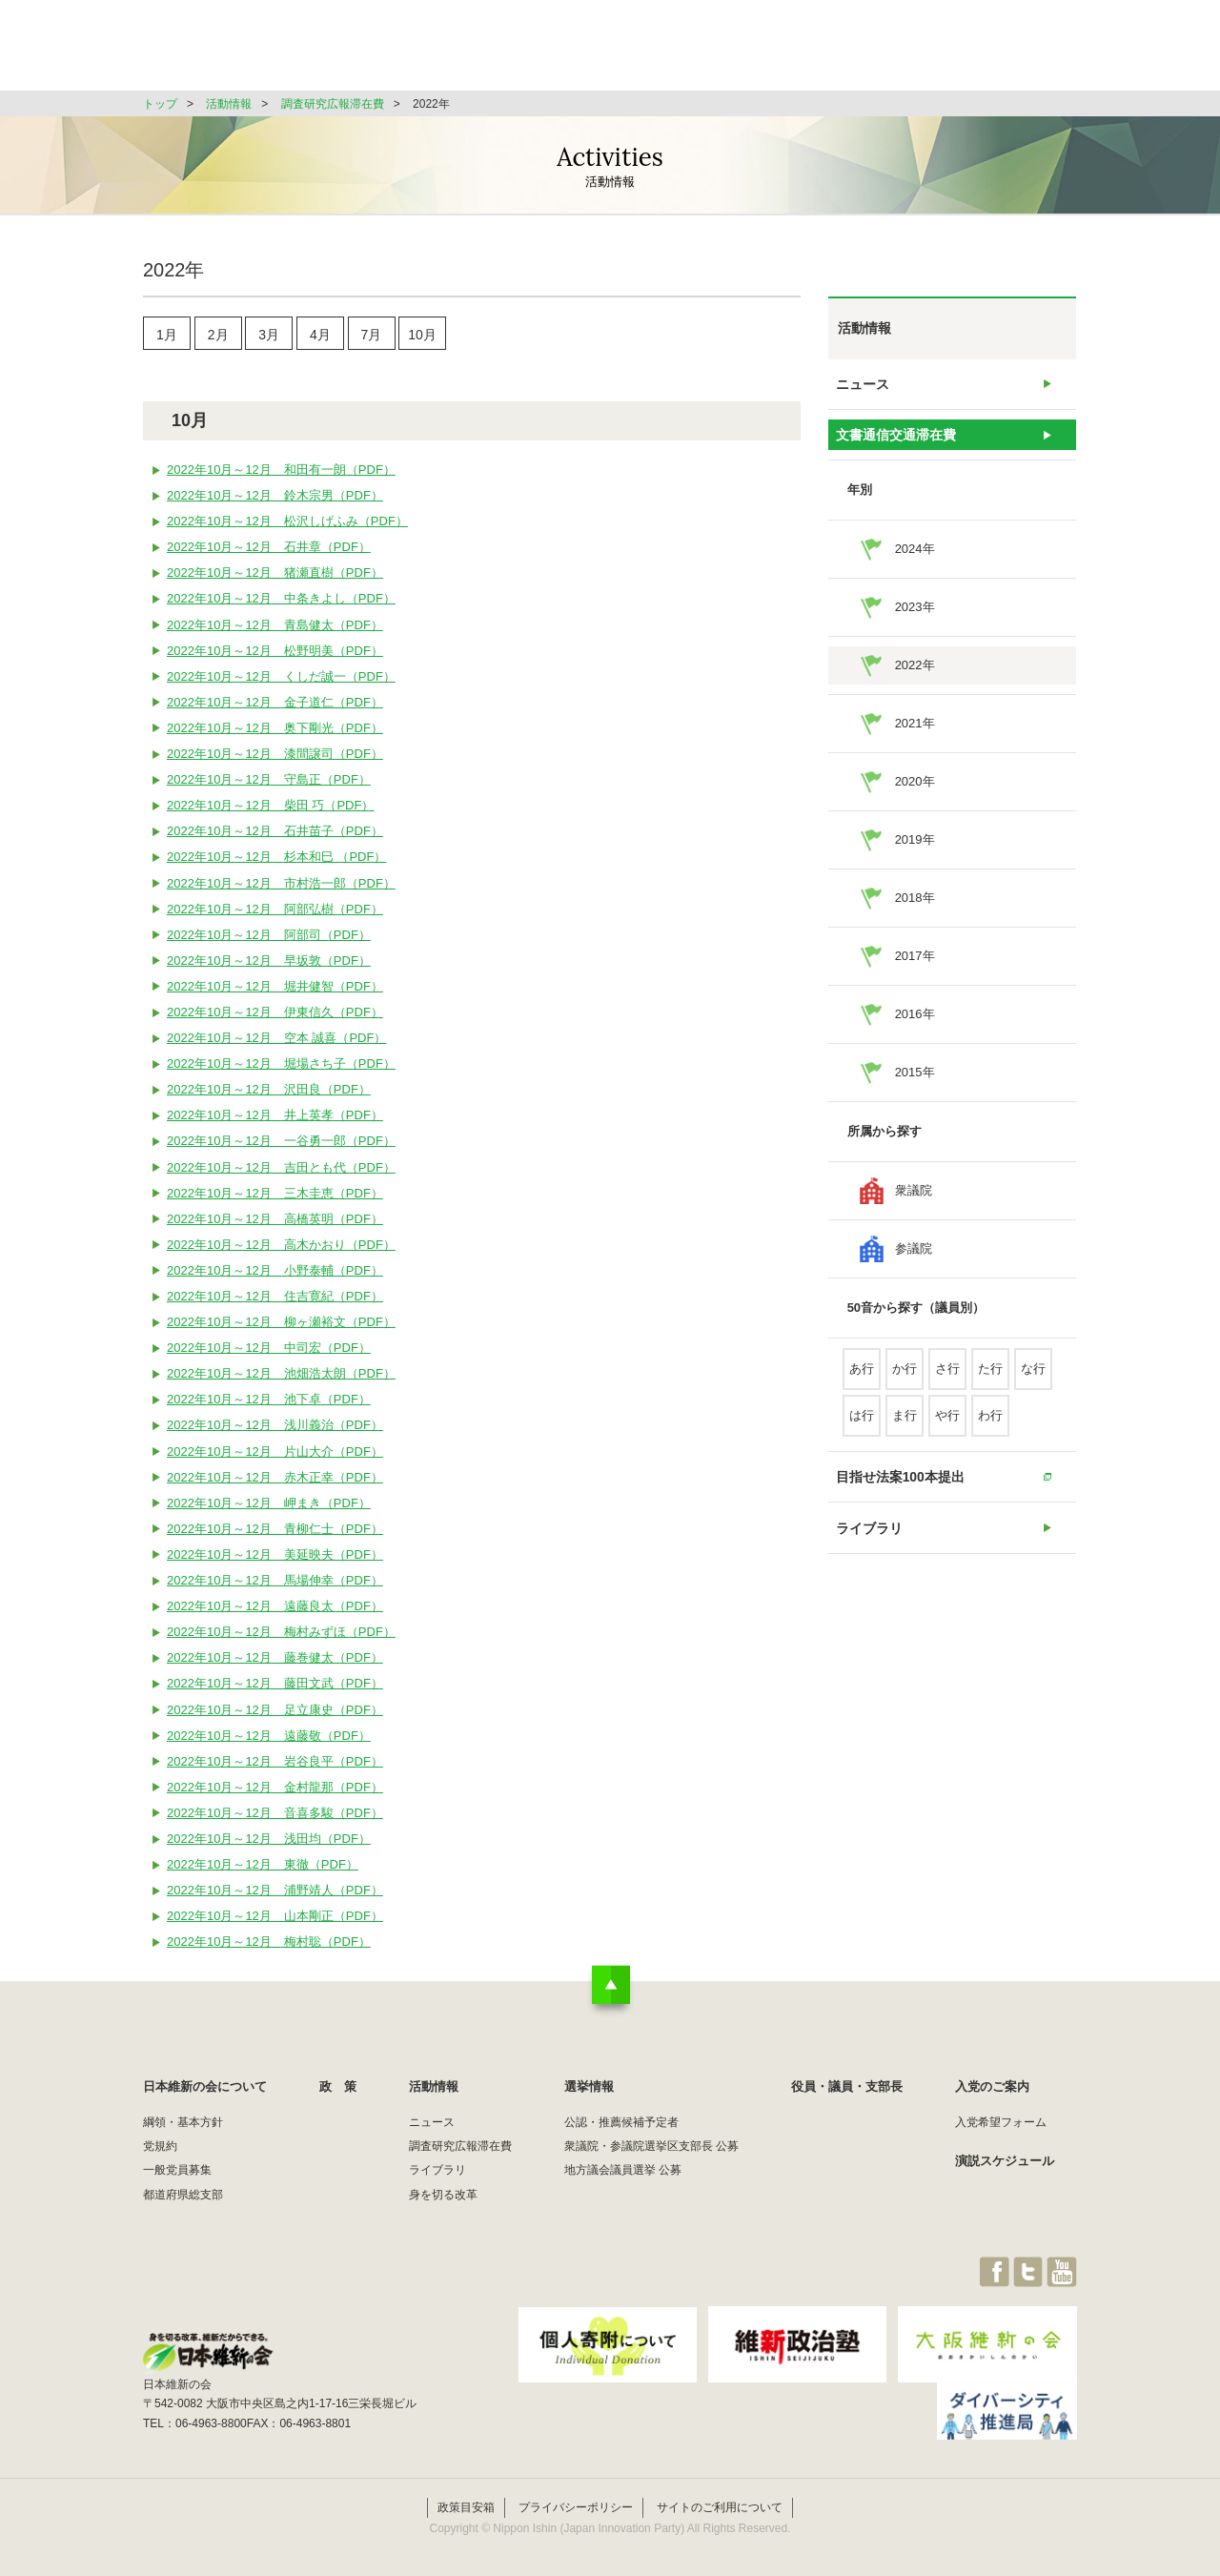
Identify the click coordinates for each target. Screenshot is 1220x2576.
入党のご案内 (992, 2094)
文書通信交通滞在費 (893, 446)
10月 (422, 337)
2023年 (915, 622)
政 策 (580, 52)
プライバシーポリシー (575, 2497)
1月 (166, 337)
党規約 (160, 2153)
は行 (861, 1430)
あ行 (861, 1384)
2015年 (915, 1087)
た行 (990, 1384)
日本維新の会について (452, 52)
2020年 (915, 796)
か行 (904, 1384)
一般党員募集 (177, 2177)
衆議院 (913, 1205)
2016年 (915, 1029)
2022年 (915, 680)
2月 (218, 337)
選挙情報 (768, 52)
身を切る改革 (443, 2201)
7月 (371, 337)
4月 (320, 337)
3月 (268, 337)
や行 (947, 1430)
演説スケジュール (1004, 2168)
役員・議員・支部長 (896, 52)
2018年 (915, 913)
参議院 (913, 1264)
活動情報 (671, 52)
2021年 (915, 738)
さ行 (947, 1384)
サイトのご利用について (720, 2497)
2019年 (915, 855)
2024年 (915, 564)
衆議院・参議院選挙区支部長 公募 (651, 2153)
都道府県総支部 (183, 2201)
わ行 (990, 1430)
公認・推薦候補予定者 (621, 2129)
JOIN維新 (1026, 52)
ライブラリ (869, 1553)
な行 (1033, 1384)
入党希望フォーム (1001, 2129)
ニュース (862, 387)
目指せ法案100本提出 (898, 1495)
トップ (160, 104)
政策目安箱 (466, 2497)
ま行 (904, 1430)
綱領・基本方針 (183, 2129)
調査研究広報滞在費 (332, 104)
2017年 (915, 971)
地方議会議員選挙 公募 (622, 2177)
